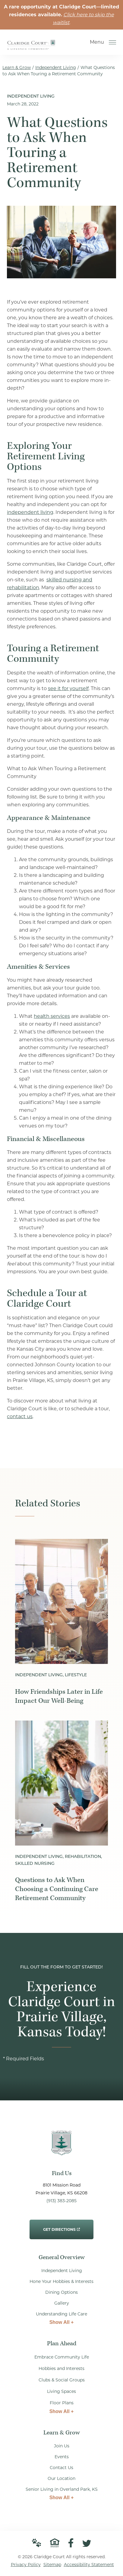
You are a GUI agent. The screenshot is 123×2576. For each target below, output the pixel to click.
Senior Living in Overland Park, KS (62, 2489)
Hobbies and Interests (61, 2368)
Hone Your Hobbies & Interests (61, 2281)
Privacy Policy (26, 2564)
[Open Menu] (112, 42)
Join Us (61, 2446)
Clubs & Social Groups (62, 2380)
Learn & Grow (16, 67)
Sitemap (52, 2564)
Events (62, 2456)
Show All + (61, 2322)
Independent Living (55, 67)
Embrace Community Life (61, 2357)
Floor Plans (62, 2403)
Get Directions (61, 2226)
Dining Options (61, 2292)
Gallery (61, 2303)
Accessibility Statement (89, 2564)
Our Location (61, 2478)
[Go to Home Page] (31, 45)
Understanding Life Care (61, 2314)
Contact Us (61, 2467)
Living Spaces (61, 2391)
